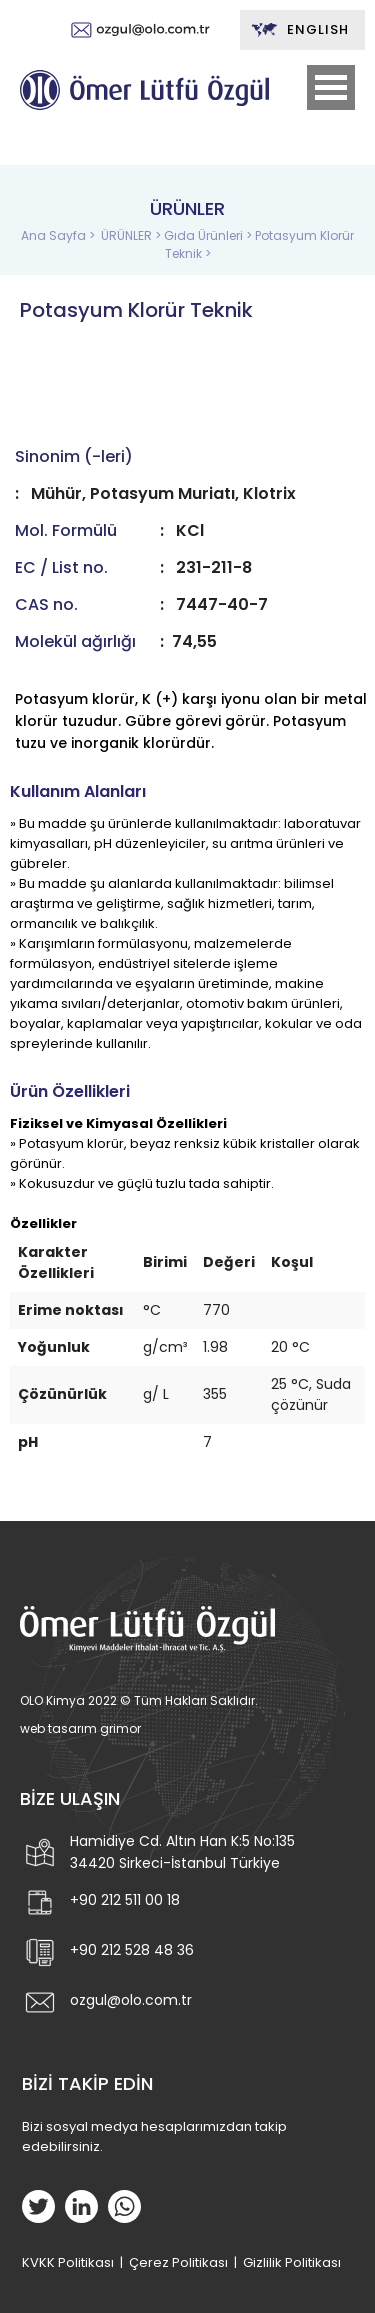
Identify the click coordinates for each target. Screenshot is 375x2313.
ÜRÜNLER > (132, 235)
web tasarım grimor (80, 1728)
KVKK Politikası (68, 2262)
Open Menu (331, 87)
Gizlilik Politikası (292, 2262)
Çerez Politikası (178, 2262)
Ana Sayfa (55, 235)
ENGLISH (299, 30)
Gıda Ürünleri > (209, 235)
